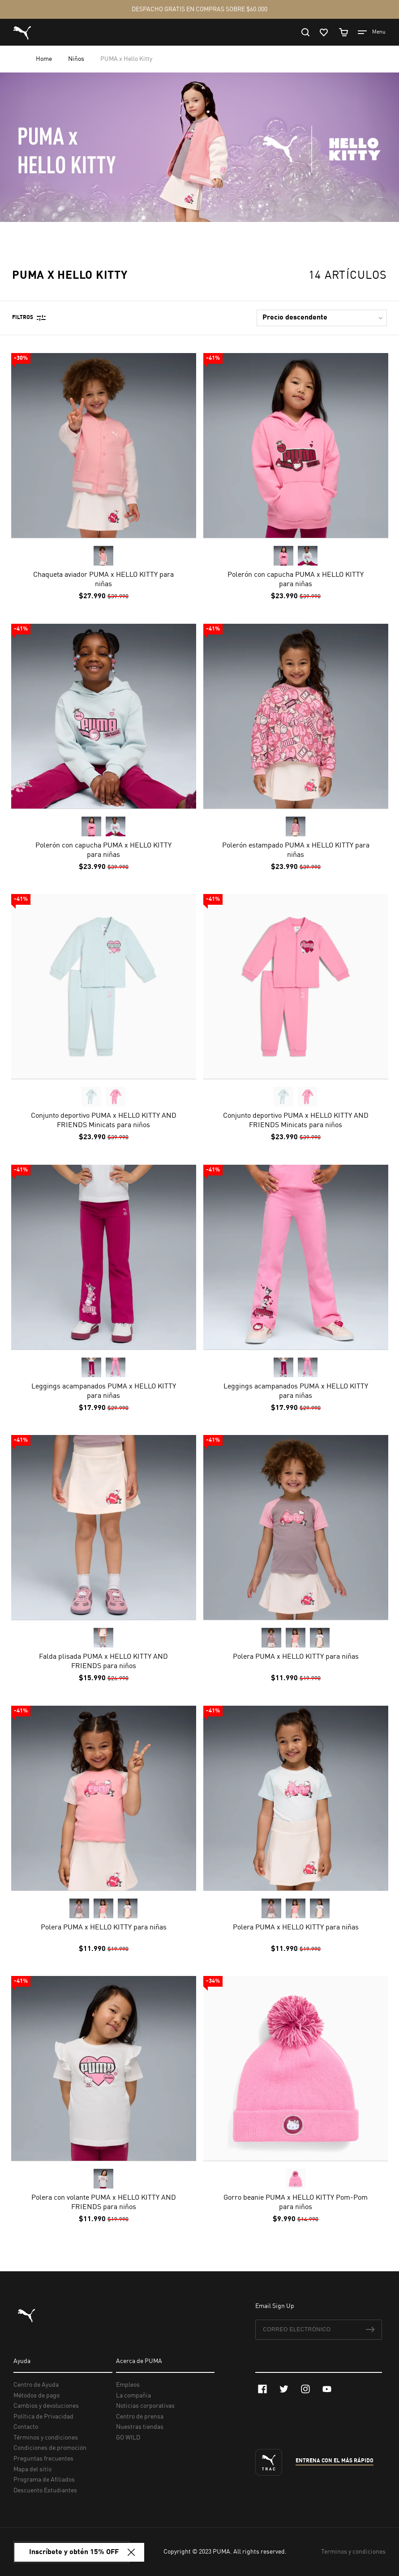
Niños (77, 59)
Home (44, 59)
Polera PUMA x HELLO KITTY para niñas (295, 1657)
